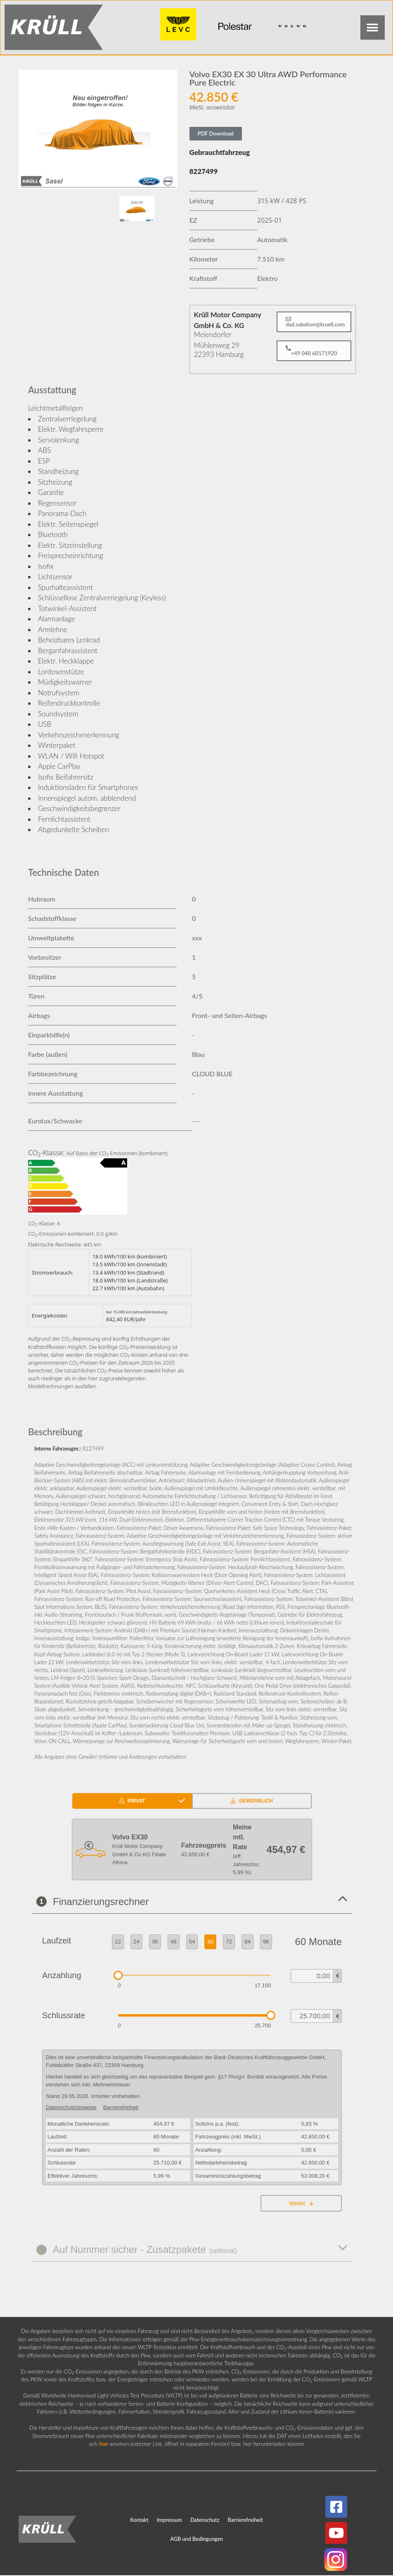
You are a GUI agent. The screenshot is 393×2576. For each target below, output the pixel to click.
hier (103, 2445)
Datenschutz (205, 2521)
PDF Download (216, 134)
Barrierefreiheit (245, 2521)
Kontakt (139, 2521)
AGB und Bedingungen (196, 2540)
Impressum (169, 2521)
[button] (372, 28)
